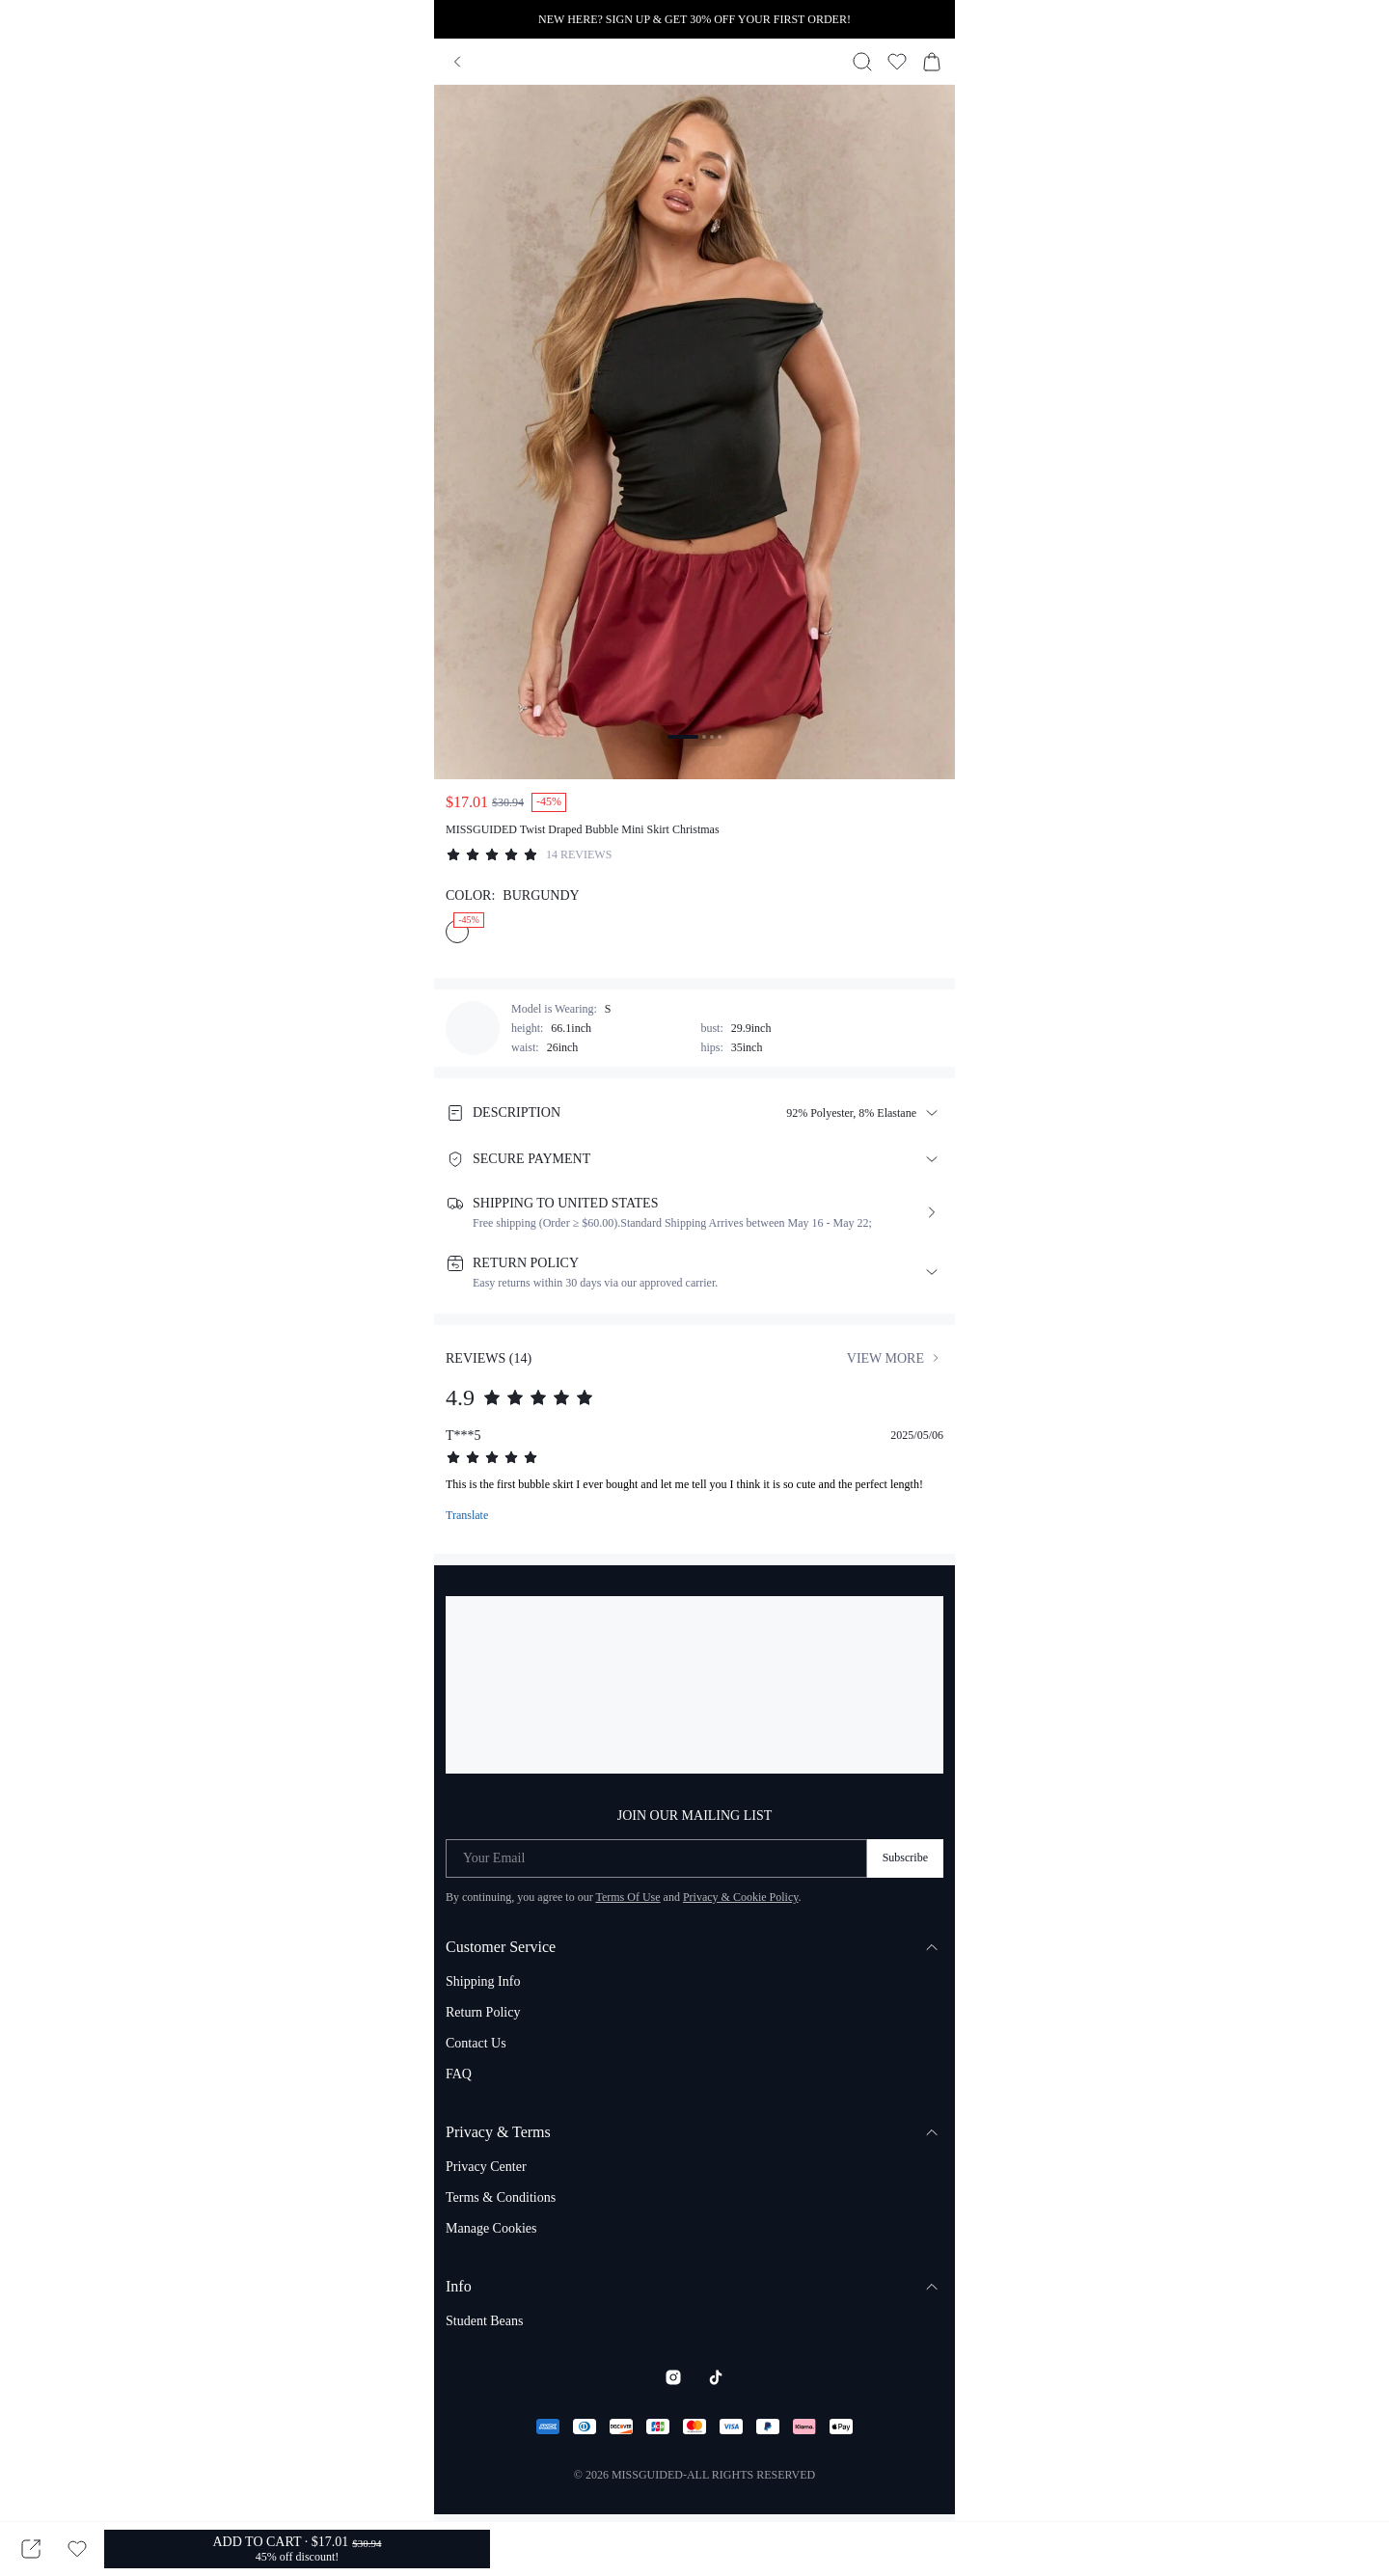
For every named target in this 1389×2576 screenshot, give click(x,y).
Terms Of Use (627, 1897)
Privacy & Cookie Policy (741, 1897)
